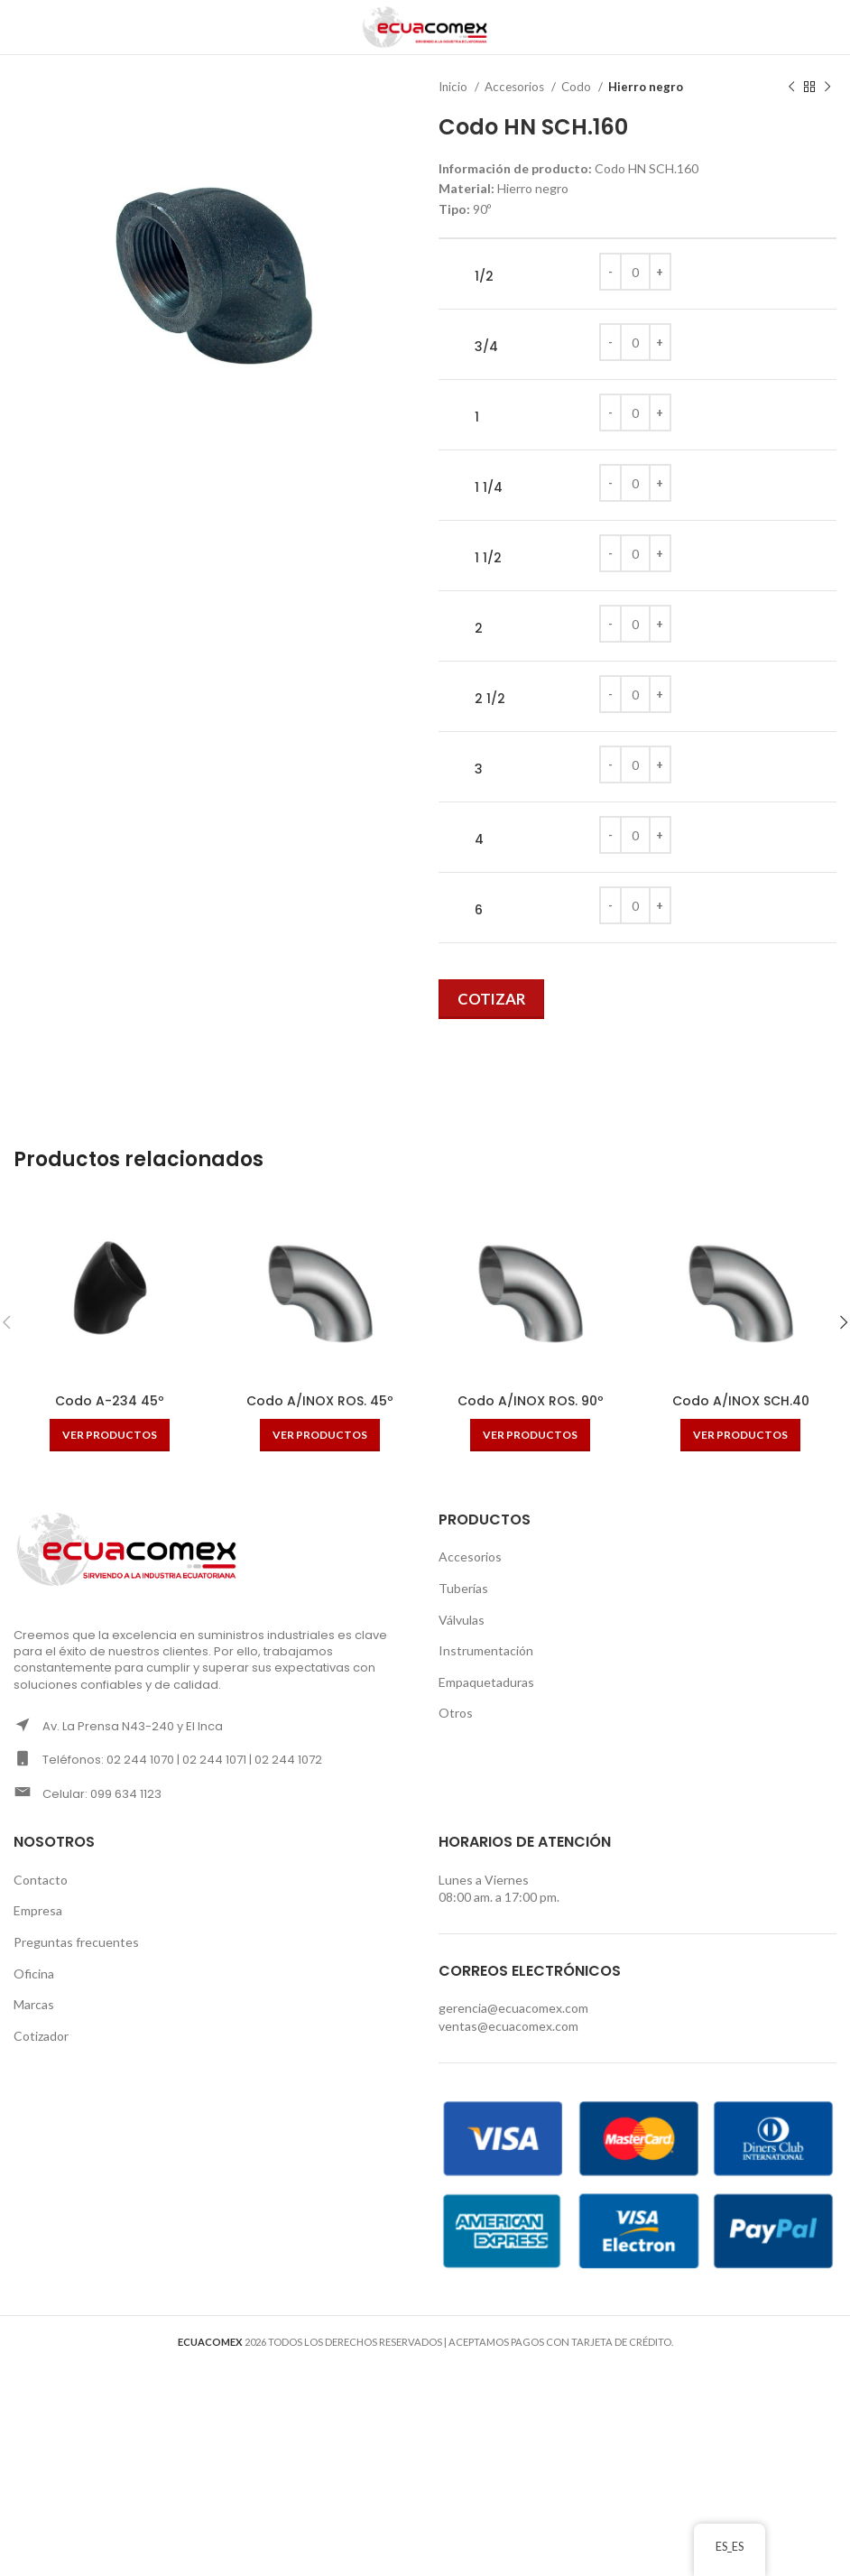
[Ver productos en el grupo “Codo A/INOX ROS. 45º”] (320, 1435)
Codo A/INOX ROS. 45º (319, 1401)
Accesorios (516, 86)
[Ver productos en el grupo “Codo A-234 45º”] (110, 1435)
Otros (456, 1712)
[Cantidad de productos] (635, 272)
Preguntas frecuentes (76, 1942)
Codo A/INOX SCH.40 (740, 1401)
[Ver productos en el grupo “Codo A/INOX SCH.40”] (740, 1435)
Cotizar (491, 998)
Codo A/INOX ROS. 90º (530, 1401)
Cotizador (41, 2035)
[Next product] (827, 88)
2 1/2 (490, 699)
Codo (577, 86)
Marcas (34, 2004)
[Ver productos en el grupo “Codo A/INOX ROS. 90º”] (530, 1435)
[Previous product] (791, 88)
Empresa (38, 1910)
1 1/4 (489, 487)
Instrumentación (486, 1650)
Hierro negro (645, 86)
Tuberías (463, 1588)
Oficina (34, 1973)
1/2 (484, 276)
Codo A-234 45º (109, 1401)
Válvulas (462, 1619)
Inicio (454, 86)
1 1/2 (488, 558)
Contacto (41, 1879)
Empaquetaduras (486, 1682)
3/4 (486, 347)
